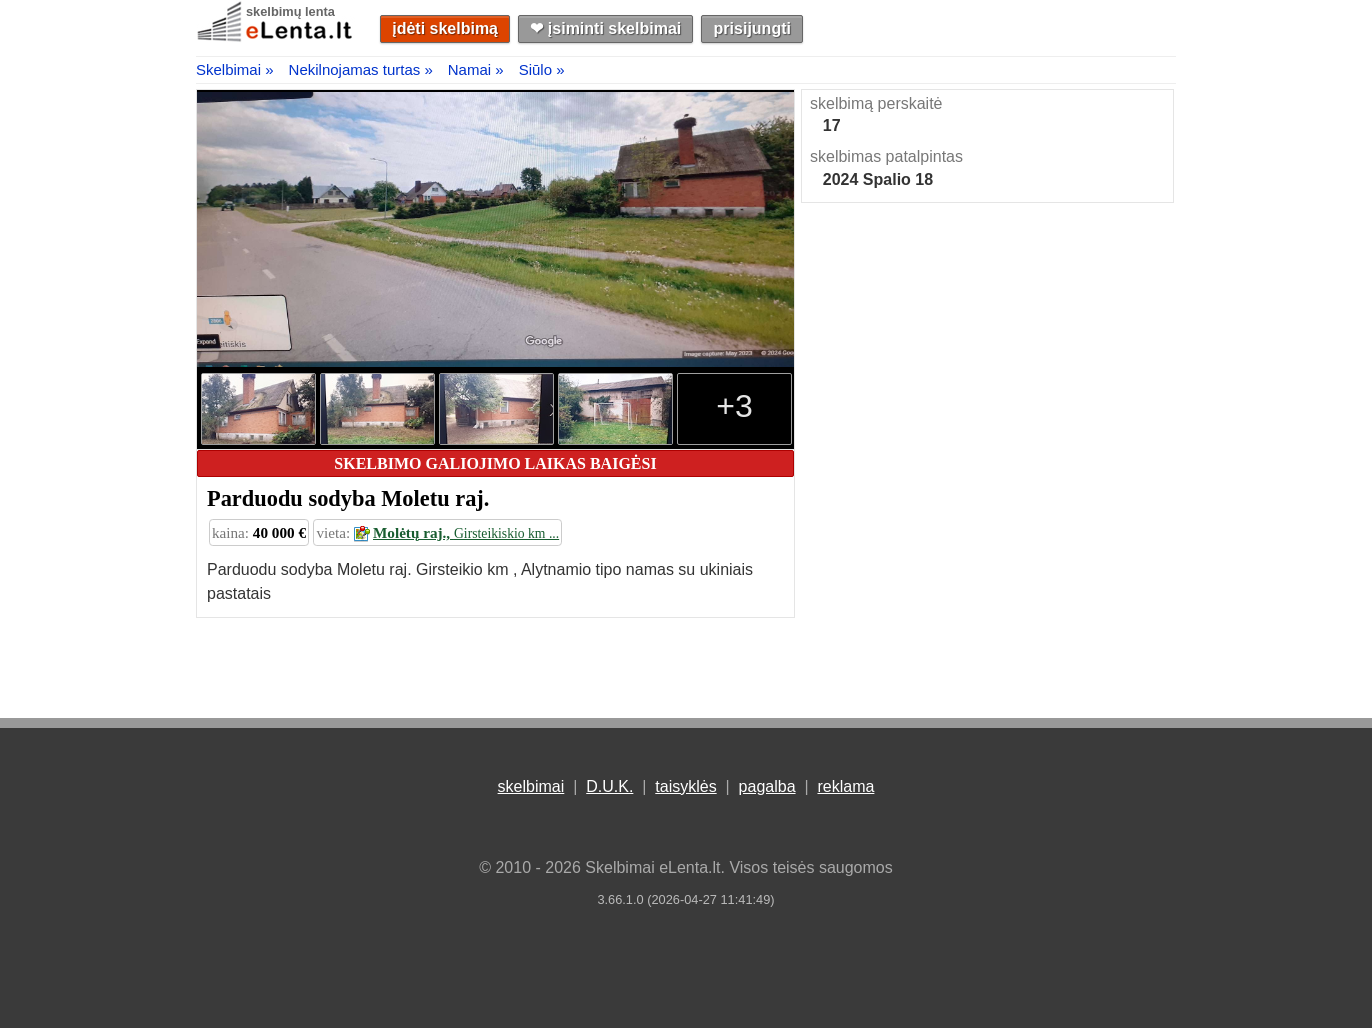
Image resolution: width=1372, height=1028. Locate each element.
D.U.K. (609, 786)
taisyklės (685, 786)
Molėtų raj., (456, 533)
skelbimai (531, 786)
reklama (845, 786)
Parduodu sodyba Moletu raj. (348, 498)
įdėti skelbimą (445, 28)
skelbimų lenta (290, 11)
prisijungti (752, 28)
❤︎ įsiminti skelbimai (605, 28)
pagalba (767, 786)
